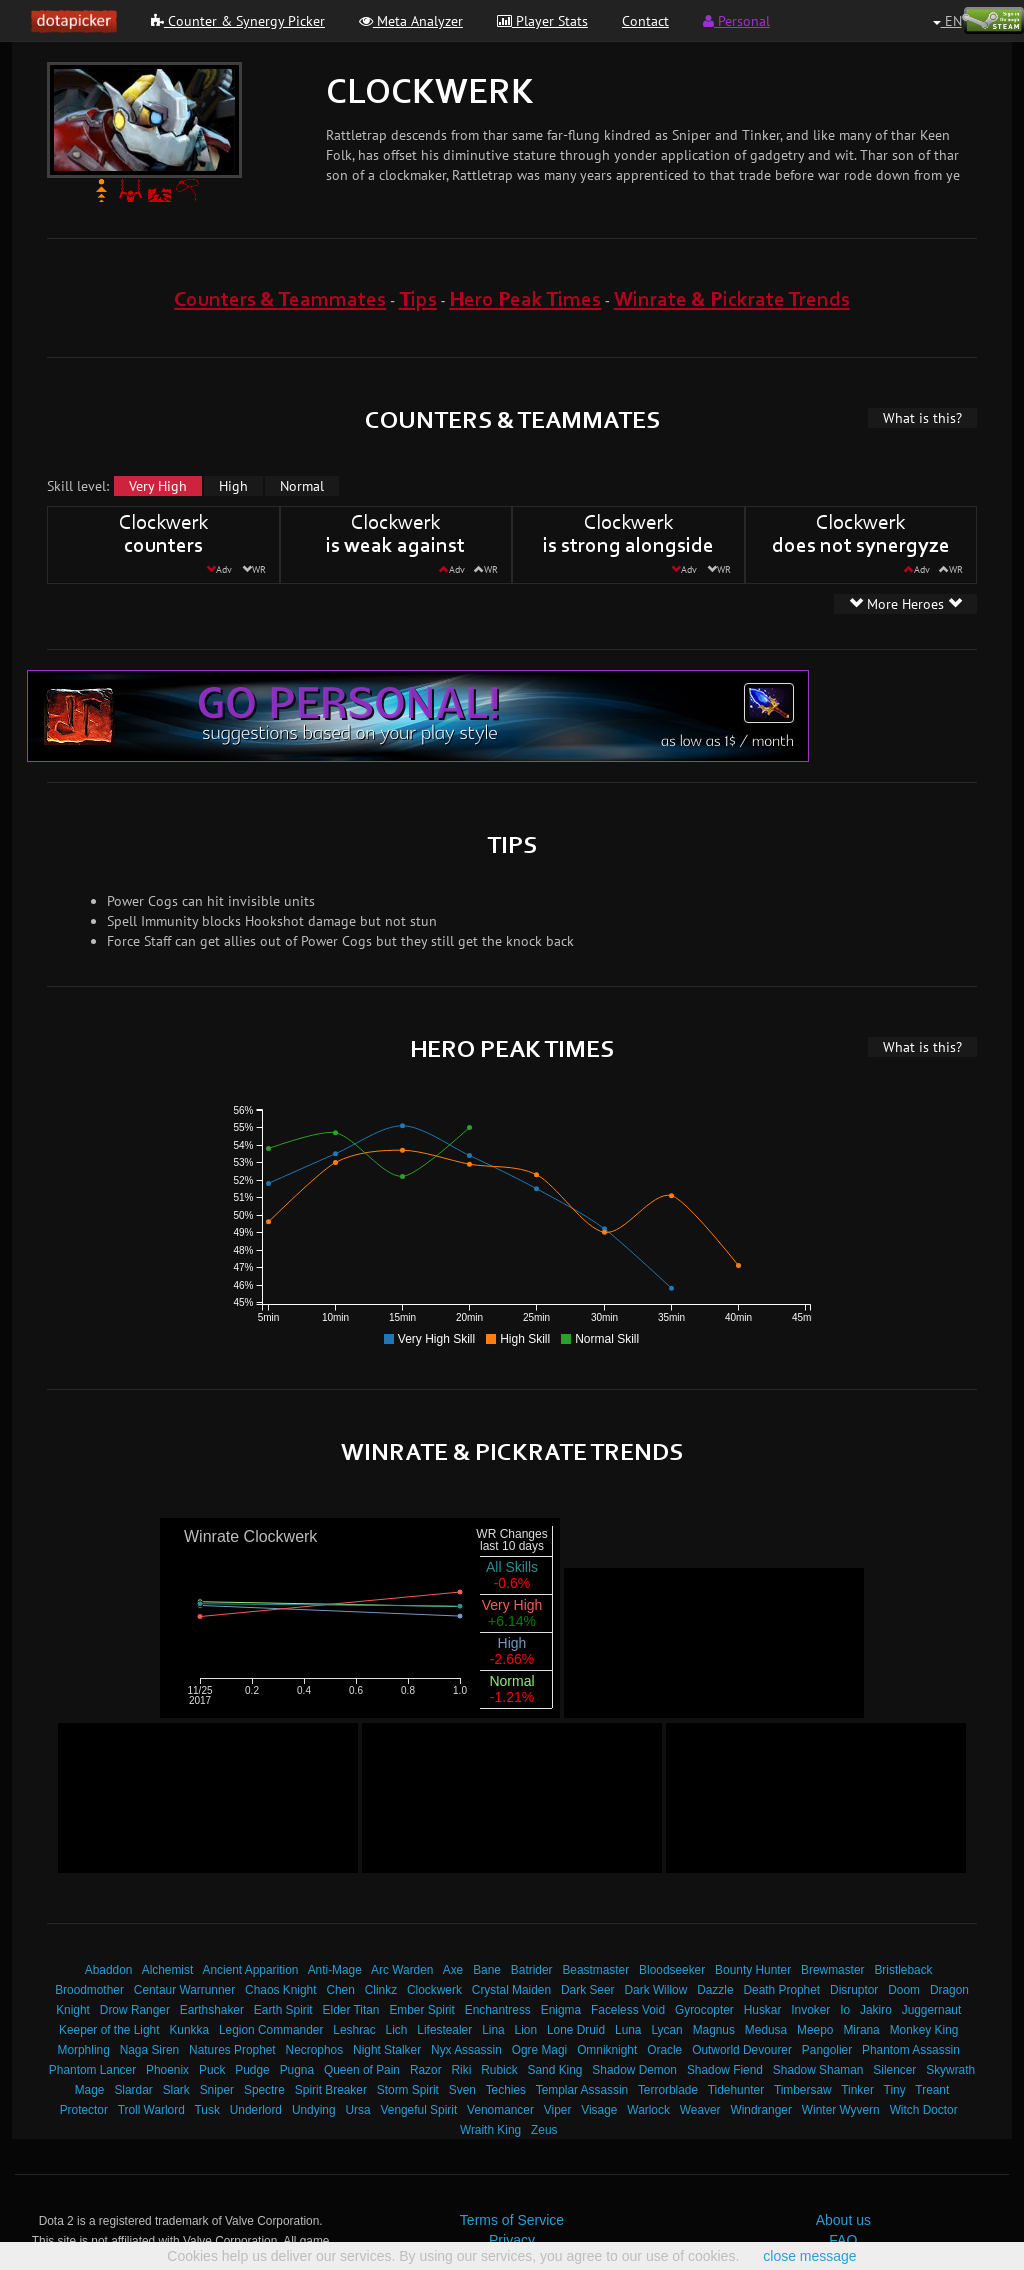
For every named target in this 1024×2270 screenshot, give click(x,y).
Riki (462, 2070)
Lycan (666, 2030)
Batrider (532, 1970)
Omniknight (607, 2050)
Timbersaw (803, 2090)
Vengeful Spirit (419, 2110)
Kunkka (189, 2030)
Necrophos (315, 2050)
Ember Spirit (421, 2010)
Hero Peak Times (525, 300)
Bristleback (903, 1970)
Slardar (133, 2090)
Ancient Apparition (251, 1970)
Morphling (84, 2050)
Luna (628, 2030)
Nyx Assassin (466, 2050)
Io (845, 2010)
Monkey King (924, 2030)
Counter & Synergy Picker (238, 21)
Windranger (760, 2110)
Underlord (256, 2110)
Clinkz (381, 1990)
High (233, 486)
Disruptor (854, 1990)
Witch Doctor (924, 2110)
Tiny (895, 2090)
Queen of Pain (362, 2070)
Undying (314, 2110)
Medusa (766, 2030)
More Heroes (905, 604)
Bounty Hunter (753, 1970)
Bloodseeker (672, 1970)
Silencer (894, 2070)
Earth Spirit (283, 2010)
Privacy (512, 2240)
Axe (453, 1970)
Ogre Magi (540, 2050)
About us (843, 2220)
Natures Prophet (232, 2050)
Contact (645, 21)
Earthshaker (212, 2010)
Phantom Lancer (92, 2070)
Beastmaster (595, 1970)
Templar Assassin (582, 2090)
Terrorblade (668, 2090)
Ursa (357, 2110)
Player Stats (542, 21)
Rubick (499, 2070)
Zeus (544, 2130)
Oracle (664, 2050)
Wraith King (490, 2130)
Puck (212, 2070)
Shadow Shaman (818, 2070)
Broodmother (89, 1990)
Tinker (857, 2090)
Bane (487, 1970)
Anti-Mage (335, 1970)
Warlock (648, 2110)
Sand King (555, 2070)
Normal (302, 486)
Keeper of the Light (109, 2030)
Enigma (561, 2010)
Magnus (714, 2030)
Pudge (252, 2070)
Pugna (297, 2070)
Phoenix (167, 2070)
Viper (558, 2110)
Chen (340, 1990)
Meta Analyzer (411, 21)
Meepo (815, 2030)
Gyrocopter (704, 2010)
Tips (418, 300)
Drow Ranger (135, 2010)
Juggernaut (932, 2010)
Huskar (763, 2010)
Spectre (264, 2090)
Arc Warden (402, 1970)
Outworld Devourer (742, 2050)
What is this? (922, 418)
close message (809, 2256)
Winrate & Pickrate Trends (732, 300)
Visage (599, 2110)
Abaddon (109, 1970)
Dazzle (715, 1990)
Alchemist (168, 1970)
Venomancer (500, 2110)
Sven (462, 2090)
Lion (526, 2030)
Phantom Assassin (911, 2050)
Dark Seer (588, 1990)
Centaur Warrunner (184, 1990)
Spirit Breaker (331, 2090)
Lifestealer (444, 2030)
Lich (397, 2030)
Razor (426, 2070)
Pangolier (827, 2050)
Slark (176, 2090)
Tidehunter (736, 2090)
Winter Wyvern (841, 2110)
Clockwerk (434, 1990)
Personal (736, 21)
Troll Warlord (151, 2110)
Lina (493, 2030)
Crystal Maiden (511, 1990)
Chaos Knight (280, 1990)
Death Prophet (781, 1990)
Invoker (810, 2010)
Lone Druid (576, 2030)
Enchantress (498, 2010)
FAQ (843, 2240)
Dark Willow (655, 1990)
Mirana (861, 2030)
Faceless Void (628, 2010)
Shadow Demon (634, 2070)
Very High (158, 486)
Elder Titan (351, 2010)
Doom (904, 1990)
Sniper (217, 2090)
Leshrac (354, 2030)
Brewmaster (832, 1970)
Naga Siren (150, 2050)
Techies (506, 2090)
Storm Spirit (408, 2090)
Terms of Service (512, 2220)
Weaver (700, 2110)
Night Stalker (387, 2050)
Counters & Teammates (280, 300)
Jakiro (876, 2010)
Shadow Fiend (725, 2070)
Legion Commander (271, 2030)
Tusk (207, 2110)
